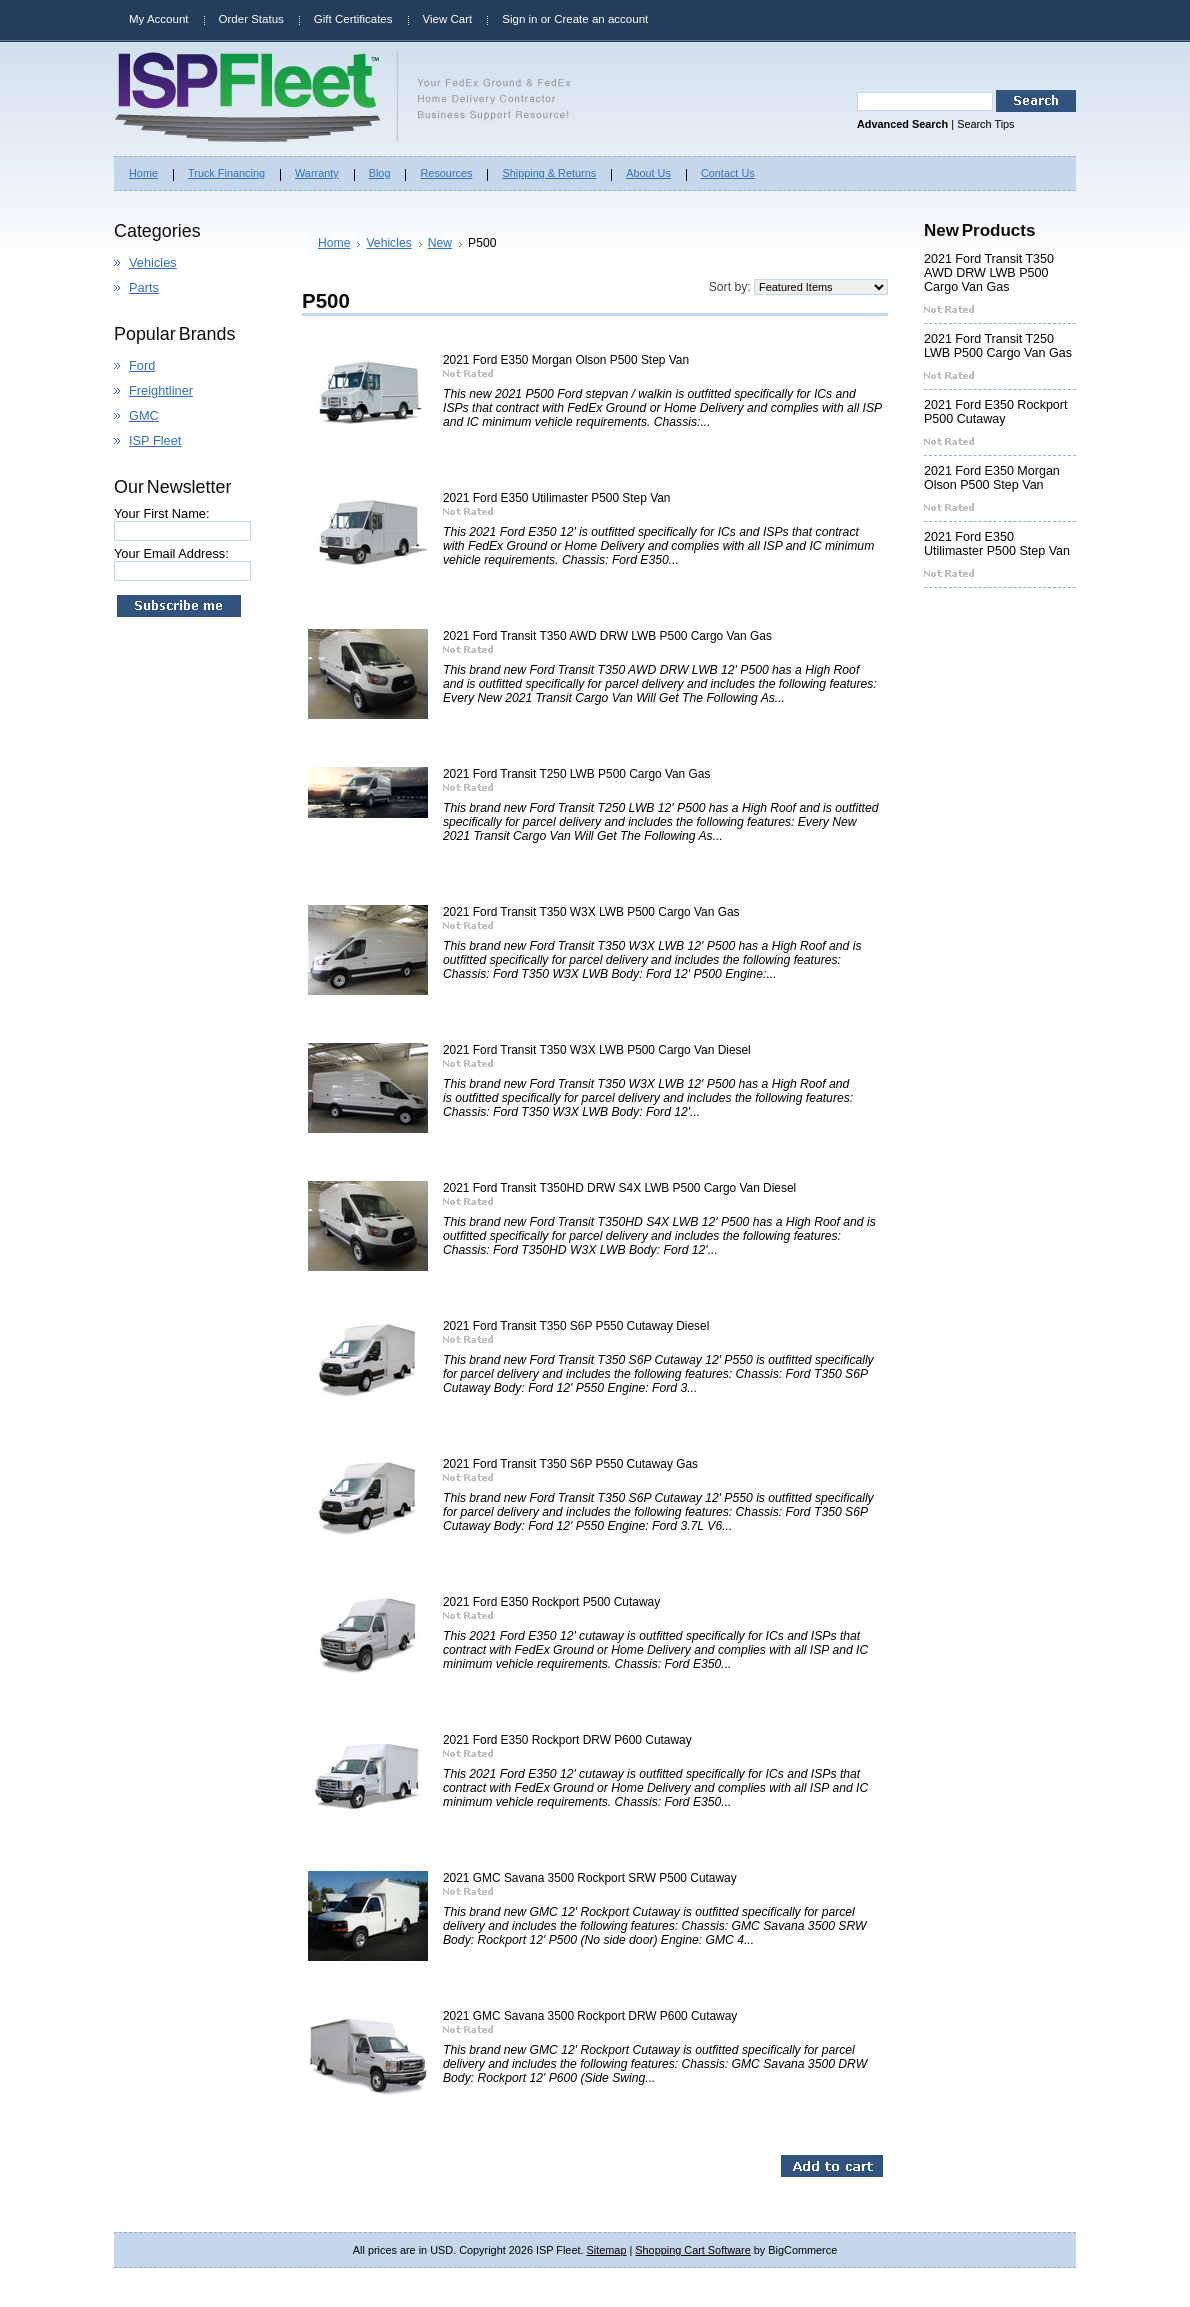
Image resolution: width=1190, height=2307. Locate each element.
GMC (144, 415)
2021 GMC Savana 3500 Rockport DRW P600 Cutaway (590, 2016)
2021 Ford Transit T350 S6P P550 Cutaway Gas (570, 1464)
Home (334, 243)
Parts (144, 287)
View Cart (448, 19)
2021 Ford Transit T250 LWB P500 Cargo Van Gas (576, 774)
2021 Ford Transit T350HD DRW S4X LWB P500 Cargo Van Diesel (619, 1188)
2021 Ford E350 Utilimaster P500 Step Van (556, 498)
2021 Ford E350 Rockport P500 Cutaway (551, 1602)
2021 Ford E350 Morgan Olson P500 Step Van (566, 360)
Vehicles (153, 262)
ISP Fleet (155, 440)
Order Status (251, 19)
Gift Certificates (353, 19)
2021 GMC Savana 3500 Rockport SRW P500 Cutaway (590, 1878)
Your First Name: (162, 513)
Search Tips (985, 124)
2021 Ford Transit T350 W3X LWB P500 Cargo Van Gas (591, 912)
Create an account (601, 19)
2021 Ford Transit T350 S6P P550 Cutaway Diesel (576, 1326)
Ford (142, 365)
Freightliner (161, 390)
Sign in (519, 19)
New (440, 243)
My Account (159, 19)
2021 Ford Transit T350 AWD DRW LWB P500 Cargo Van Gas (607, 636)
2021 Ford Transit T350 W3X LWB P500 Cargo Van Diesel (597, 1050)
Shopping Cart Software (692, 2250)
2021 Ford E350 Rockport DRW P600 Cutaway (567, 1740)
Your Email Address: (171, 553)
